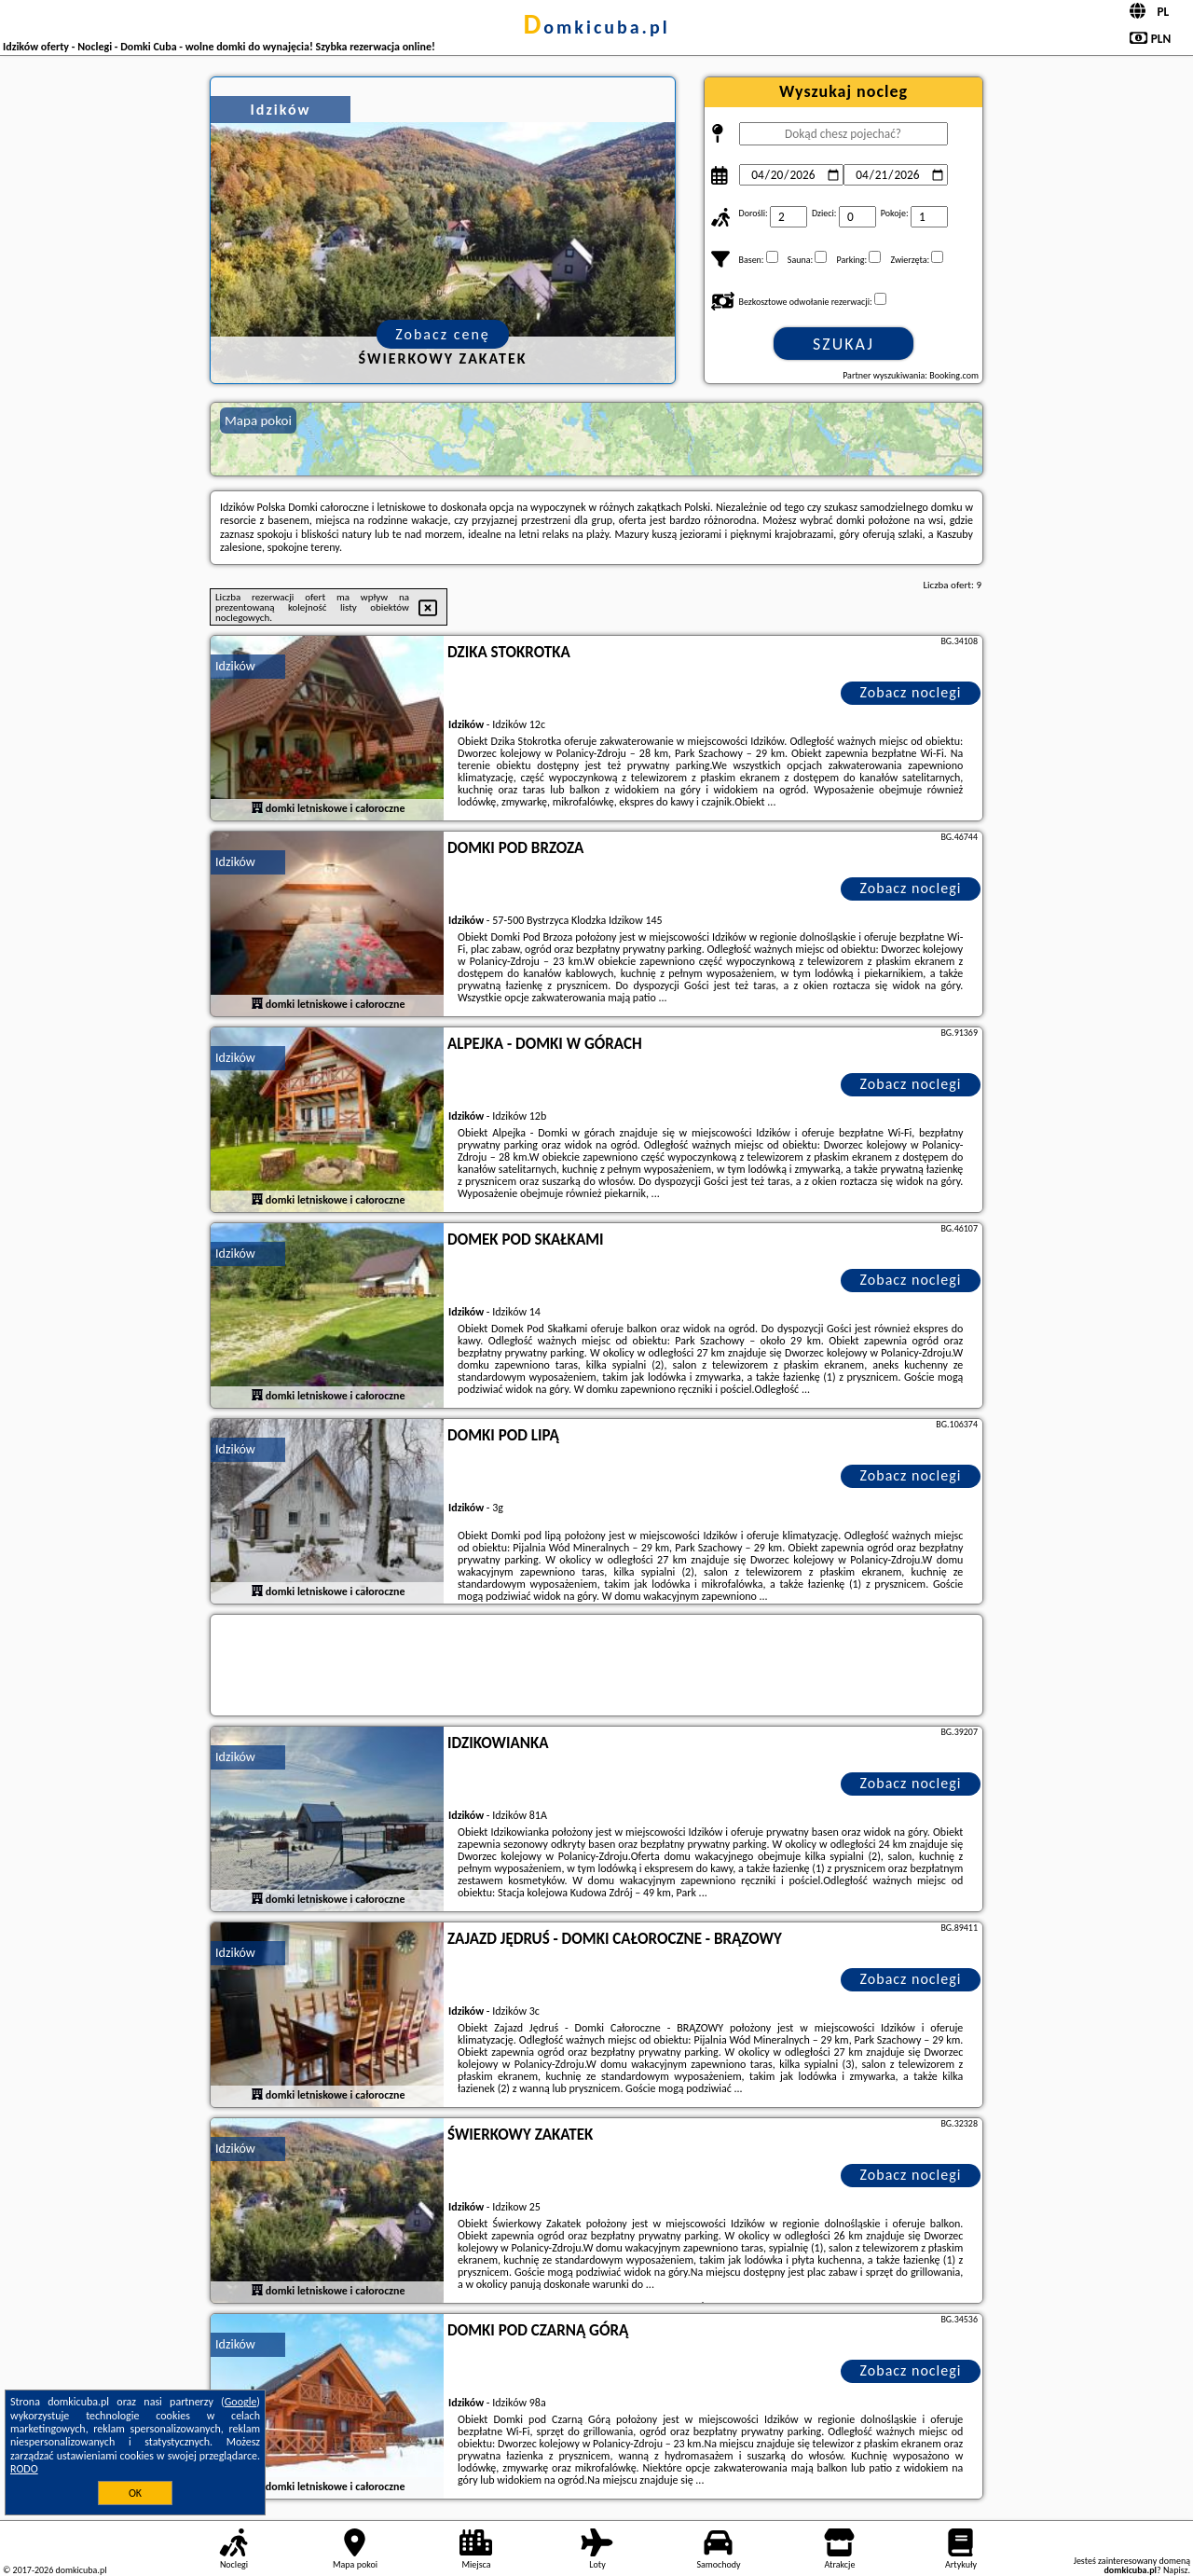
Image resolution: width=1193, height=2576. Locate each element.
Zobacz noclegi (911, 692)
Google (241, 2401)
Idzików (235, 666)
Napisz (1175, 2570)
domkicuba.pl (596, 27)
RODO (24, 2468)
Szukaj (843, 344)
